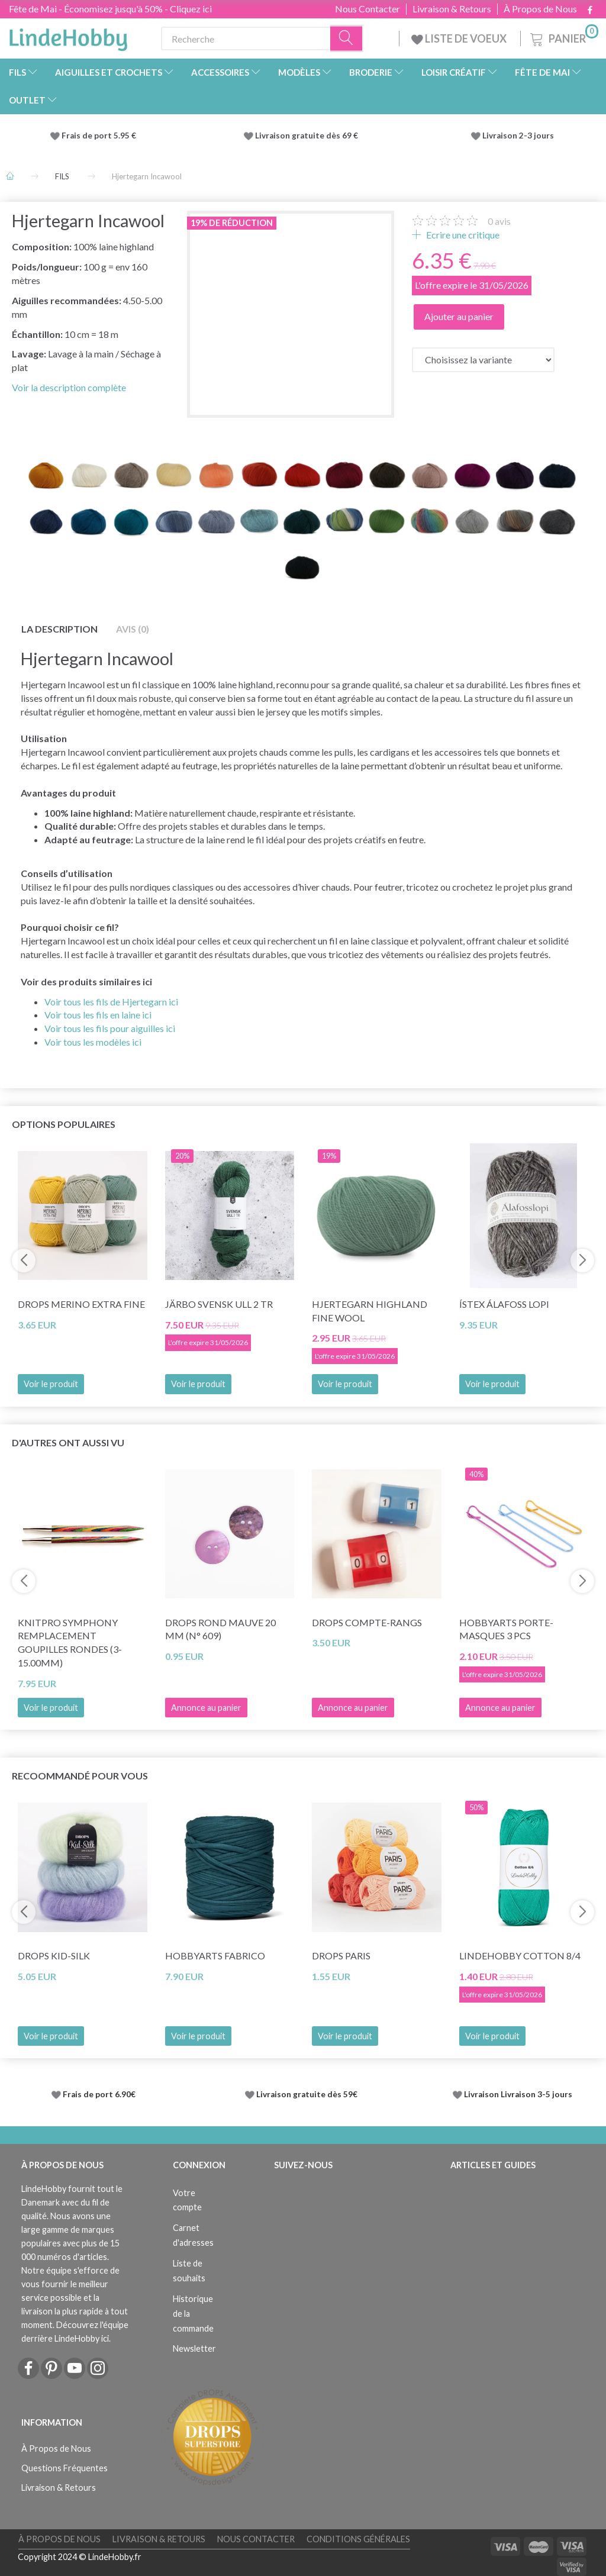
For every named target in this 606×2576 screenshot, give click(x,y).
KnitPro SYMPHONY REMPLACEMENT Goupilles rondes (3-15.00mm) (70, 1643)
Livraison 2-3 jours (518, 135)
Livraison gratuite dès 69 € (308, 135)
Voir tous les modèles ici (92, 1041)
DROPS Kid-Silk (54, 1955)
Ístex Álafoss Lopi (504, 1304)
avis (499, 221)
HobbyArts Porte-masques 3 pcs (506, 1629)
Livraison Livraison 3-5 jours (518, 2094)
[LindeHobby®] (68, 36)
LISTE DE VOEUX (459, 38)
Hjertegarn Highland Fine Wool (369, 1310)
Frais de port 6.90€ (99, 2094)
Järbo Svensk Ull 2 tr (219, 1304)
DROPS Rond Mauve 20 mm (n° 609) (220, 1629)
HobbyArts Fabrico (215, 1955)
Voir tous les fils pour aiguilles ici (109, 1028)
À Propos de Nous (540, 9)
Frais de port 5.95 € (99, 135)
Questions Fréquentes (64, 2468)
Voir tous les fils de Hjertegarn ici (111, 1001)
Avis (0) (132, 628)
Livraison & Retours (451, 9)
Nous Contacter (367, 9)
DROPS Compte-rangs (367, 1622)
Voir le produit (51, 1384)
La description (59, 628)
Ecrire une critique (461, 234)
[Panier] (563, 37)
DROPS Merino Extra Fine (81, 1304)
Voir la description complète (69, 387)
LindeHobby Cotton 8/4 (520, 1955)
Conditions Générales (358, 2539)
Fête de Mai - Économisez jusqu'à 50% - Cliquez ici (110, 8)
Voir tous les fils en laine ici (98, 1014)
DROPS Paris (341, 1955)
